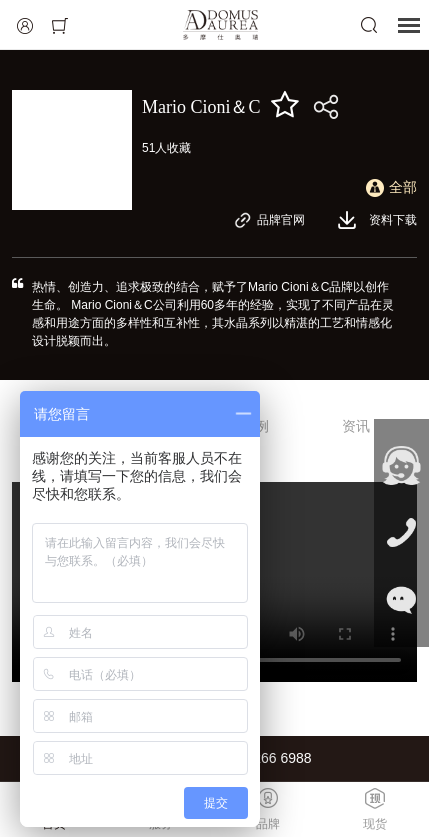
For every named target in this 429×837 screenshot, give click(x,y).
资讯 (356, 426)
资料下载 (376, 220)
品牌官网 (269, 220)
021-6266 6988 (264, 758)
